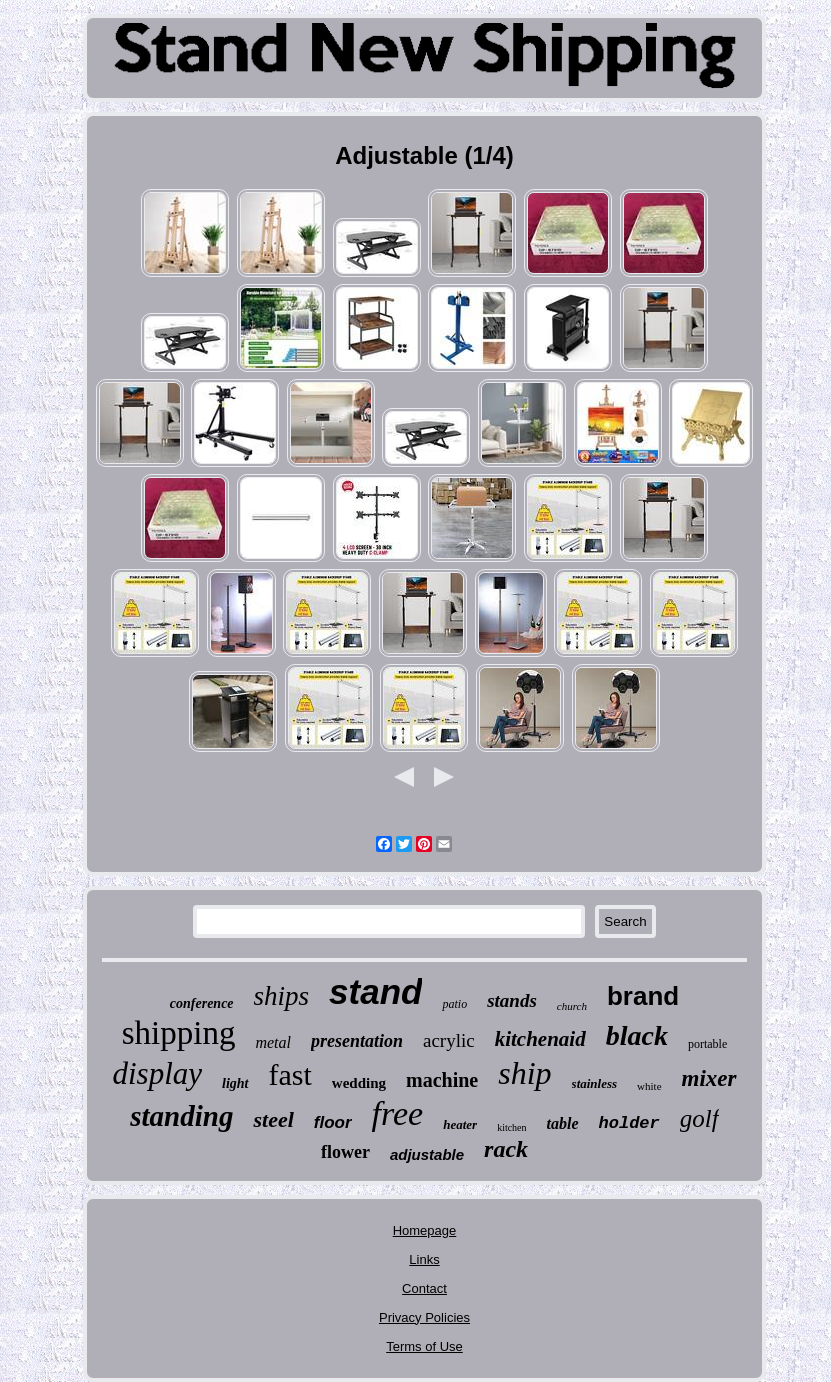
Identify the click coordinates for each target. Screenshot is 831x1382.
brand (643, 996)
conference (202, 1003)
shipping (179, 1033)
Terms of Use (424, 1346)
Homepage (425, 1230)
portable (707, 1044)
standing (181, 1116)
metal (273, 1042)
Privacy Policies (424, 1317)
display (157, 1073)
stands (512, 1000)
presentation (357, 1041)
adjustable (427, 1154)
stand (375, 991)
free (398, 1113)
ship (524, 1073)
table (563, 1123)
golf (699, 1118)
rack (506, 1149)
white (649, 1086)
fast (290, 1074)
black (637, 1035)
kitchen (511, 1127)
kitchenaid (540, 1039)
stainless (595, 1083)
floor (333, 1122)
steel (273, 1119)
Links (424, 1259)
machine (442, 1080)
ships (282, 996)
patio (454, 1004)
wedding (359, 1083)
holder (629, 1123)
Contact (424, 1288)
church (572, 1006)
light (235, 1083)
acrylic (449, 1040)
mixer (709, 1078)
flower (345, 1152)
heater (460, 1124)
